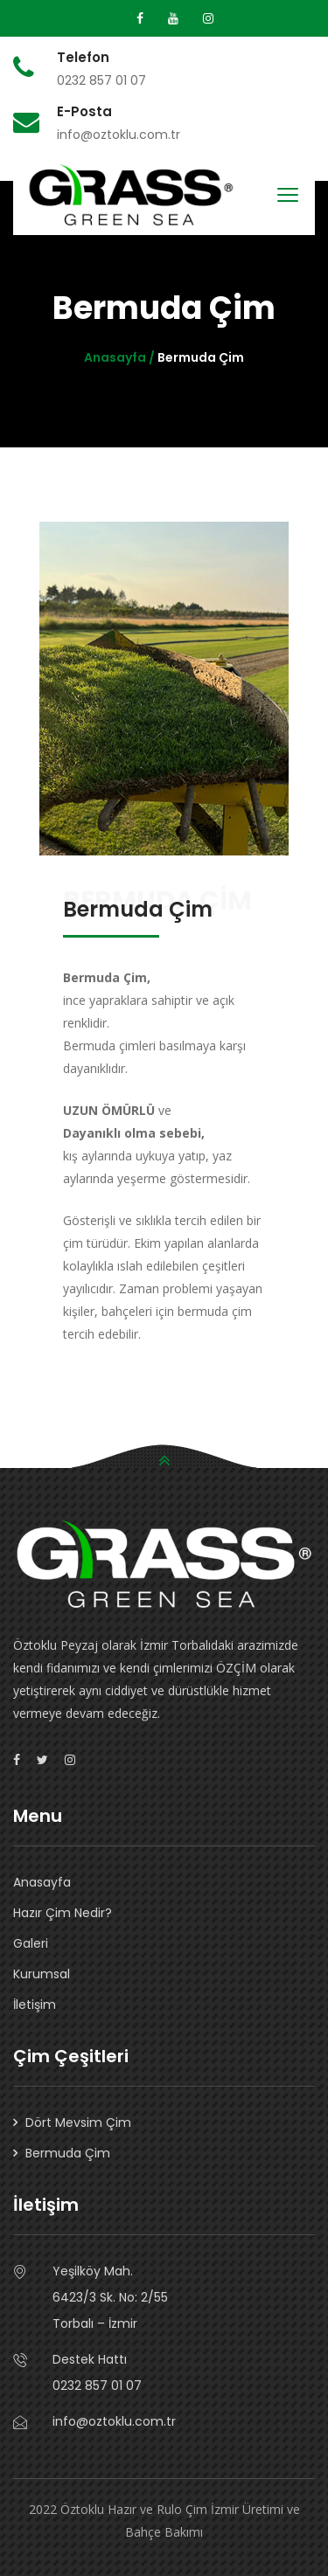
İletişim (34, 2004)
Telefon (83, 58)
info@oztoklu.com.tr (114, 2421)
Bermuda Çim (67, 2153)
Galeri (30, 1943)
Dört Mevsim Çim (78, 2122)
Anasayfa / (120, 357)
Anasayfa (42, 1882)
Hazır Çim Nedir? (62, 1913)
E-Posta (84, 112)
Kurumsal (41, 1974)
